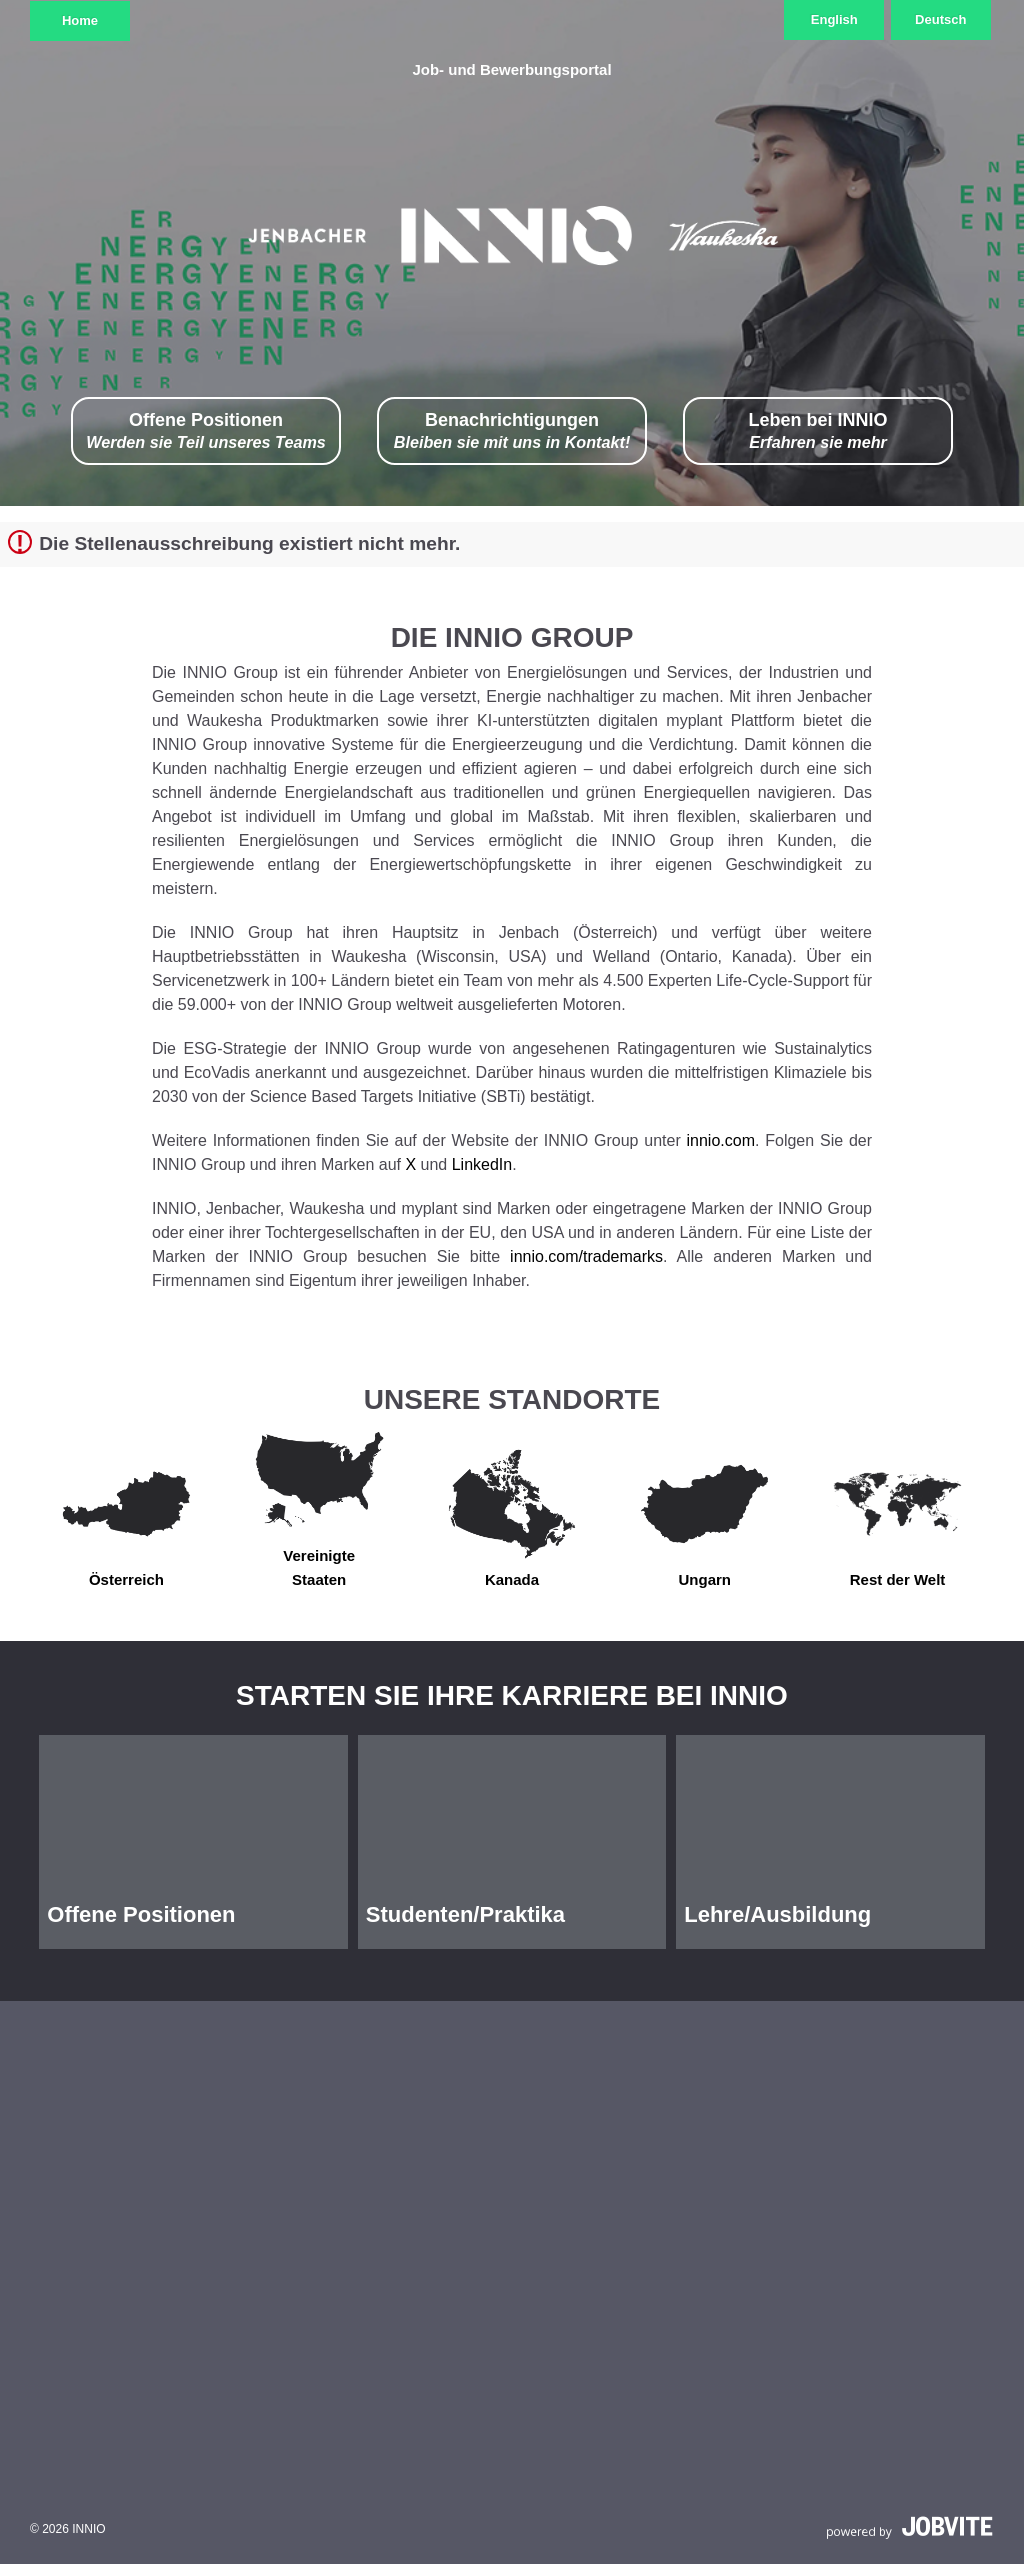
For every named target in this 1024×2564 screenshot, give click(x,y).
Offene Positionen (206, 431)
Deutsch (940, 19)
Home (80, 20)
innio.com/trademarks (586, 1256)
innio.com (721, 1140)
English (834, 19)
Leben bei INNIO (817, 431)
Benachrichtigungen (512, 431)
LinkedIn (482, 1164)
